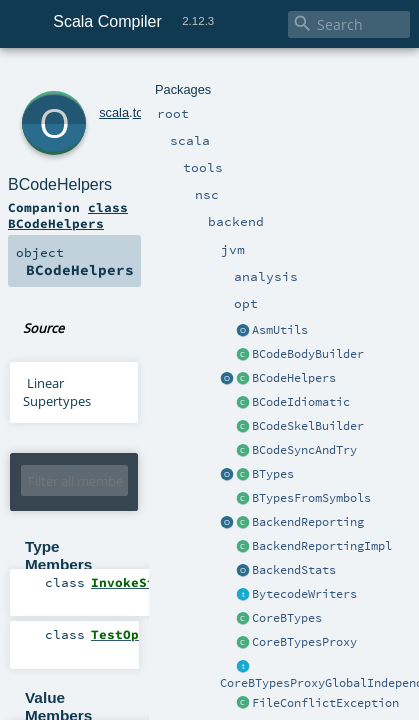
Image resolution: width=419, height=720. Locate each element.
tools (118, 77)
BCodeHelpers (139, 99)
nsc (146, 77)
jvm (221, 77)
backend (184, 77)
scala (87, 77)
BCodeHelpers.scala (209, 240)
